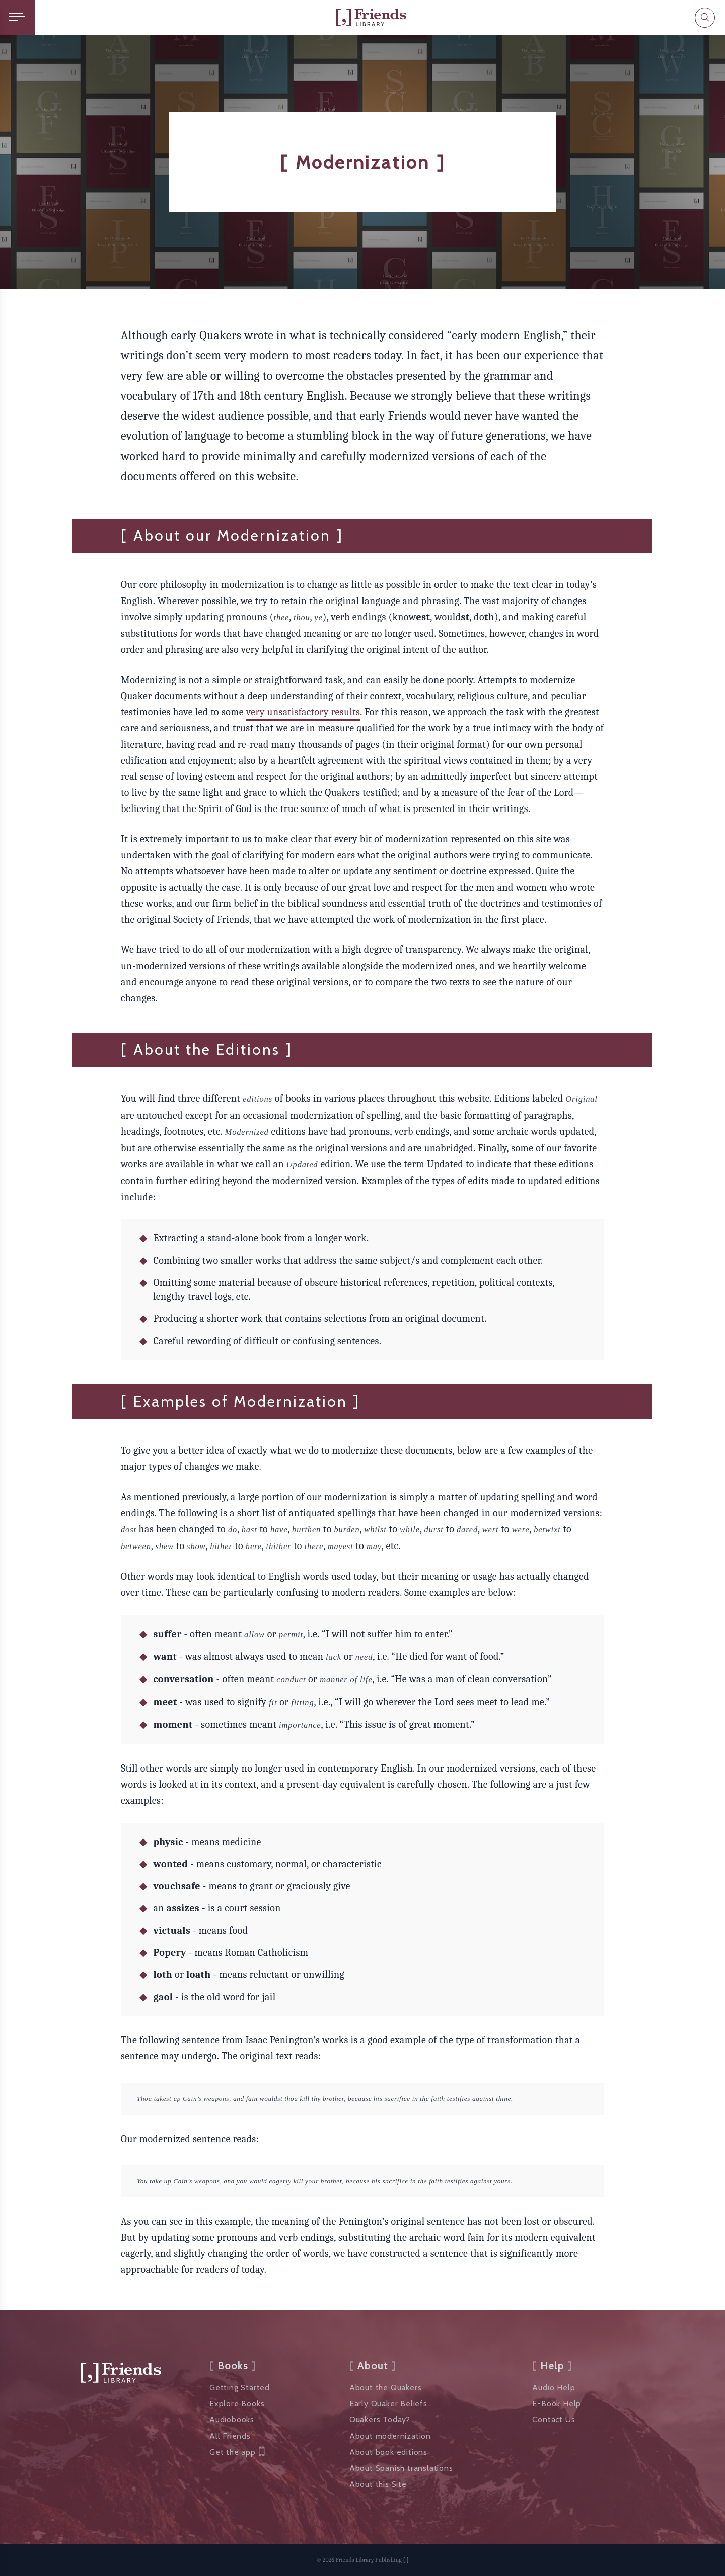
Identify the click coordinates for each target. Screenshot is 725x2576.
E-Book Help (556, 2403)
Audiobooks (231, 2419)
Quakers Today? (379, 2419)
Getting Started (239, 2387)
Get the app (237, 2452)
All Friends (230, 2436)
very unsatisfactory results (303, 712)
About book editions (388, 2452)
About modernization (390, 2436)
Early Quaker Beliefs (388, 2403)
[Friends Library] (371, 17)
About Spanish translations (401, 2468)
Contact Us (553, 2419)
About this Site (378, 2484)
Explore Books (236, 2403)
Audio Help (553, 2387)
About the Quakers (385, 2387)
